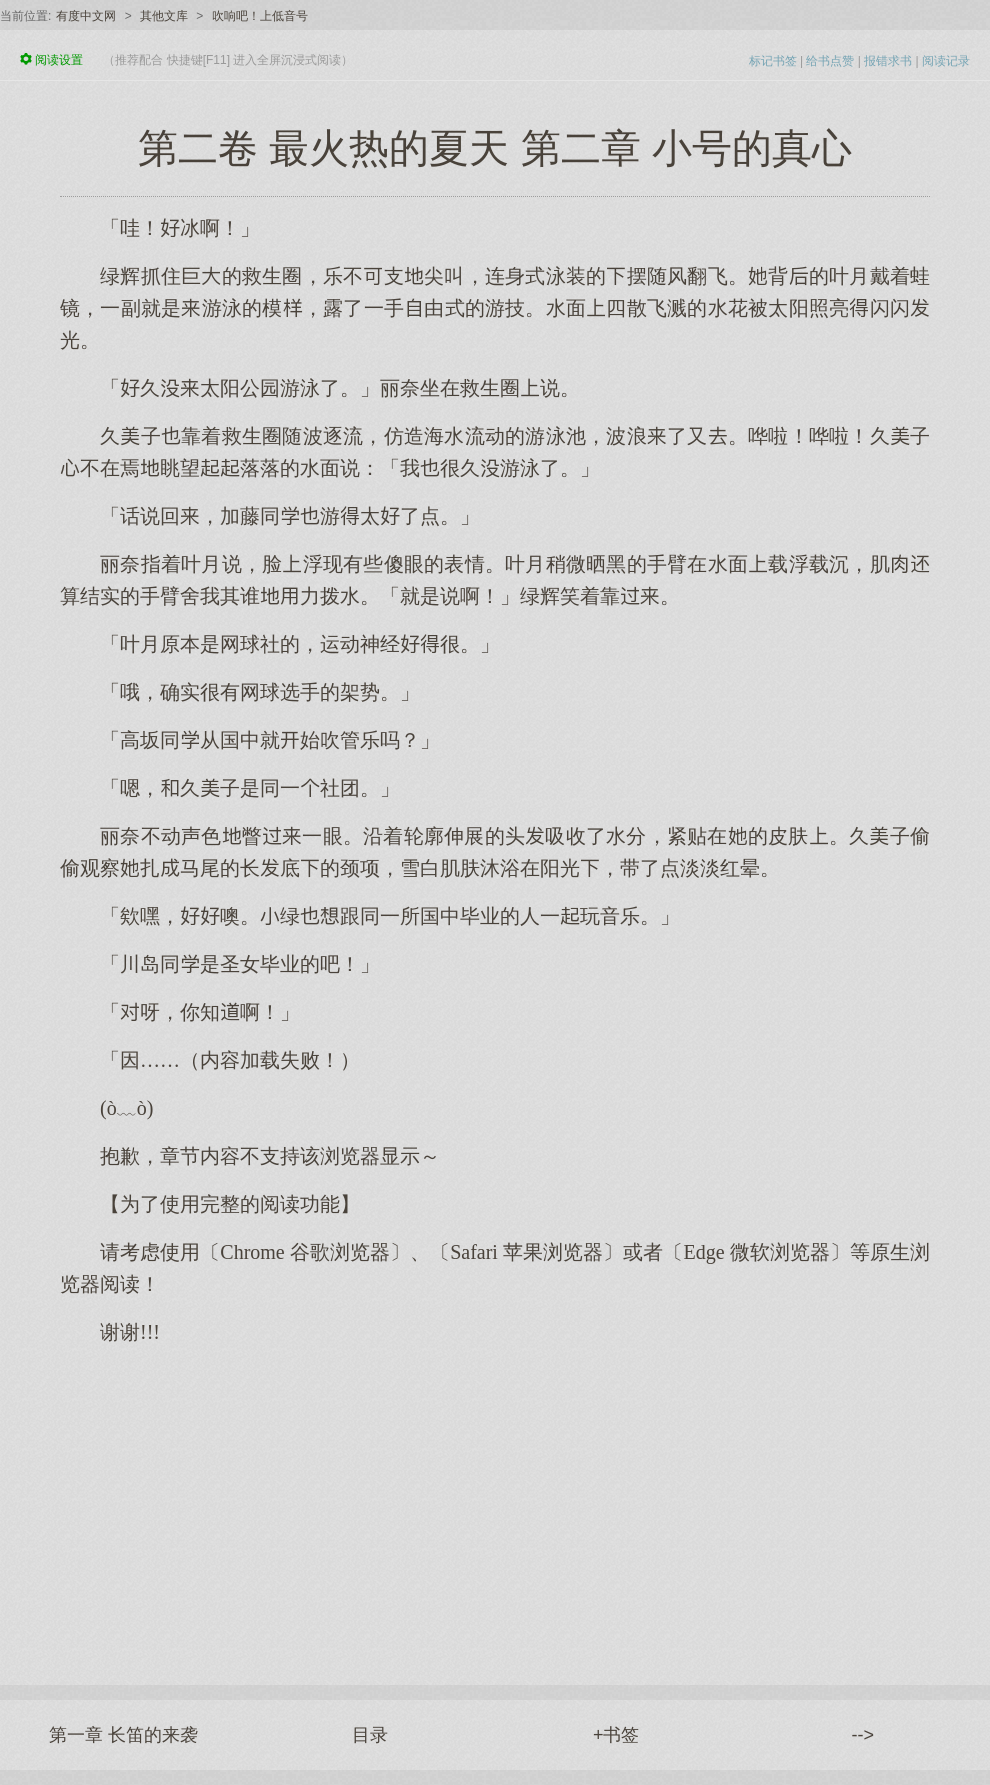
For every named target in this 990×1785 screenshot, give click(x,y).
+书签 (616, 1735)
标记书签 (773, 61)
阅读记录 (946, 61)
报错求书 (888, 61)
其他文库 (164, 16)
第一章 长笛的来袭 (123, 1735)
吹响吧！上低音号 (260, 16)
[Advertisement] (495, 1505)
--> (863, 1735)
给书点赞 (830, 61)
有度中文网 (86, 16)
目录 (370, 1735)
